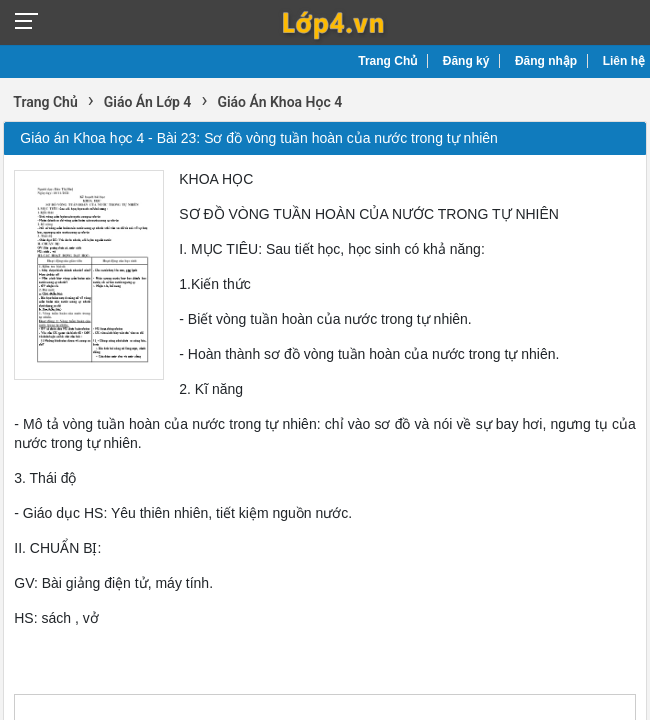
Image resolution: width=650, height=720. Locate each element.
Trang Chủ (387, 61)
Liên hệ (624, 61)
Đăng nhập (546, 61)
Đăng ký (466, 61)
